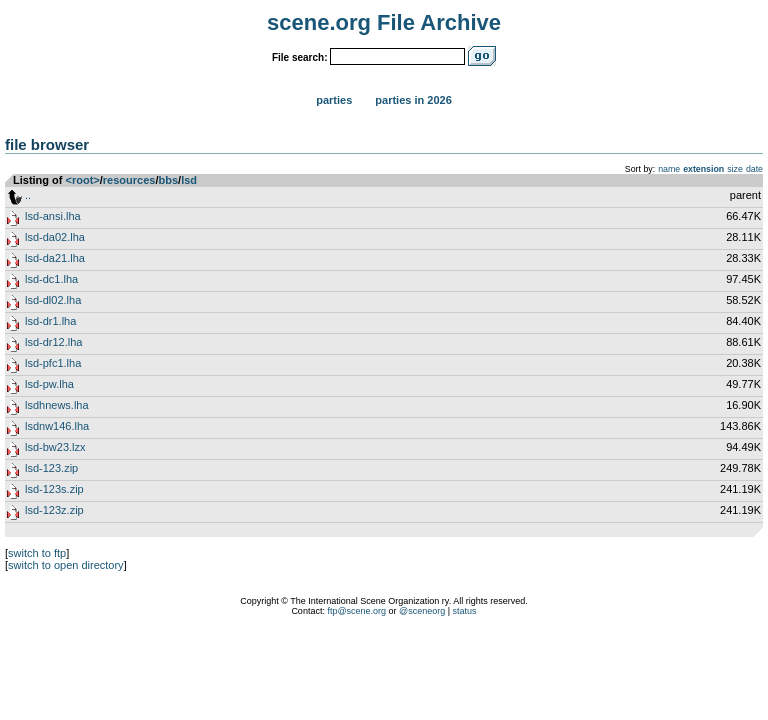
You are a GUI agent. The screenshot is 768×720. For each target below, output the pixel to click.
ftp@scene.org (356, 611)
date (754, 169)
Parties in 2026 (413, 100)
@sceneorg (422, 611)
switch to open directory (66, 565)
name (669, 169)
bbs (169, 180)
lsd (189, 180)
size (735, 169)
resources (129, 180)
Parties (334, 100)
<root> (83, 180)
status (465, 611)
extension (703, 169)
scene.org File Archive (384, 22)
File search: (300, 57)
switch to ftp (37, 553)
